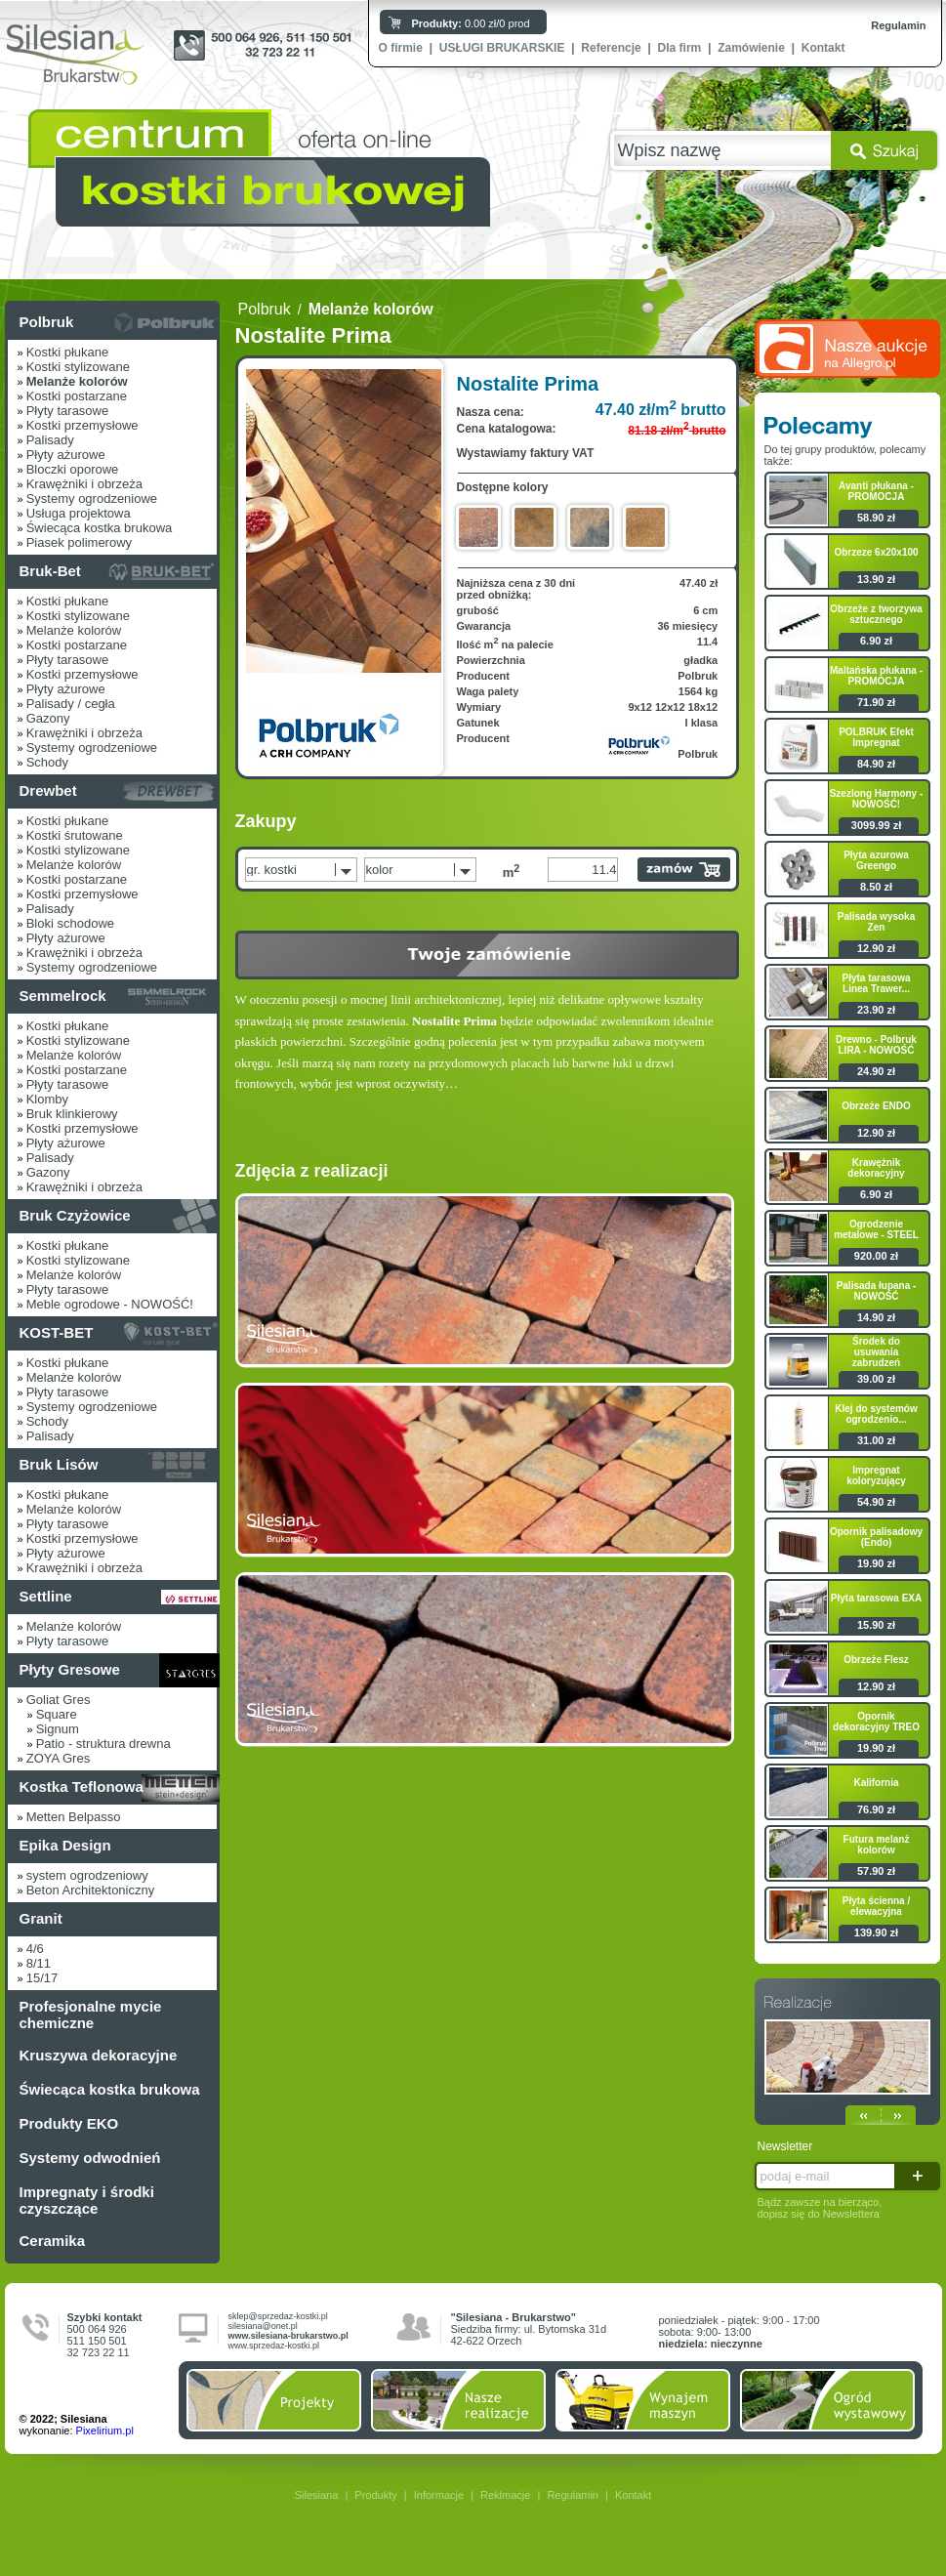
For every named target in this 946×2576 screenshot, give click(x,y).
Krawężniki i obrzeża (84, 484)
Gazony (48, 718)
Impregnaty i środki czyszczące (87, 2200)
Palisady (50, 440)
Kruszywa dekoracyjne (99, 2055)
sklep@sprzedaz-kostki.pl (278, 2316)
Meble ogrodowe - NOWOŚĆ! (109, 1304)
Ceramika (53, 2240)
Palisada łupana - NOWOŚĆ (877, 1291)
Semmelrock (63, 995)
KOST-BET (57, 1332)
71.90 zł (876, 702)
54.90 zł (876, 1502)
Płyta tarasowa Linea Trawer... (876, 983)
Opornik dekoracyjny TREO (876, 1721)
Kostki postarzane (76, 396)
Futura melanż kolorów (876, 1844)
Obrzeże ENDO (876, 1106)
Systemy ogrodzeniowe (91, 498)
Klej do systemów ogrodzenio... (876, 1414)
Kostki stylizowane (78, 366)
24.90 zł (876, 1071)
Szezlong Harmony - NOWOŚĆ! (877, 799)
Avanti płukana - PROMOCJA (876, 491)
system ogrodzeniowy (87, 1875)
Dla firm (680, 48)
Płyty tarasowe (67, 410)
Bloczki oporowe (72, 469)
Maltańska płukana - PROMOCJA (876, 675)
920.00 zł (876, 1256)
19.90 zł (876, 1563)
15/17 (42, 1978)
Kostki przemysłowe (82, 425)
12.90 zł (876, 948)
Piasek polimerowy (79, 542)
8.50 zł (876, 887)
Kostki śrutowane (74, 835)
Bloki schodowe (70, 923)
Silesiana (317, 2495)
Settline (46, 1596)
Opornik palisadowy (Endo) (876, 1537)
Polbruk (47, 321)
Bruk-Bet (50, 570)
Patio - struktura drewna (103, 1743)
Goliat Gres (58, 1699)
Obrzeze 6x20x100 (876, 552)
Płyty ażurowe (65, 454)
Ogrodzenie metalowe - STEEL (876, 1229)
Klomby (47, 1099)
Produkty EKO (69, 2123)
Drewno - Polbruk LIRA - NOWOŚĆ (876, 1045)
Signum (57, 1729)
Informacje (439, 2495)
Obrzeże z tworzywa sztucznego (876, 614)
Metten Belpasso (73, 1816)
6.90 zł (876, 640)
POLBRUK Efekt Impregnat (876, 737)
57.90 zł (876, 1871)
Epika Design (65, 1845)
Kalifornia (875, 1782)
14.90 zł (876, 1317)
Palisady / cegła (70, 703)
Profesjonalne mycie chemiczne (91, 2014)
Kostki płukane (67, 352)
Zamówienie (751, 48)
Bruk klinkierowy (72, 1113)
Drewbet (48, 790)
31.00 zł (876, 1440)
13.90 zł (876, 579)
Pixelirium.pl (105, 2430)
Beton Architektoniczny (90, 1890)
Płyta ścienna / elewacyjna (876, 1906)
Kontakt (823, 48)
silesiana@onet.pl (263, 2326)
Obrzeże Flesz (876, 1659)
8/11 (38, 1963)
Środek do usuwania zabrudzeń (876, 1352)
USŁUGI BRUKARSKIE (502, 48)
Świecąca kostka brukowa (99, 527)
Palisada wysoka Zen (877, 922)
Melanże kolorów (74, 630)
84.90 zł (876, 763)
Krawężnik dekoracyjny (875, 1168)
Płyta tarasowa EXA (876, 1598)
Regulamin (898, 25)
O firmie (401, 48)
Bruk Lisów (59, 1464)
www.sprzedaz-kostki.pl (274, 2345)
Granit (41, 1918)
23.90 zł (876, 1010)
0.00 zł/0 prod (471, 23)
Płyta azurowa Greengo (876, 860)
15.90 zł (876, 1625)
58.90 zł (876, 517)
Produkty (375, 2495)
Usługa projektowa (78, 513)
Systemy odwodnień (90, 2157)
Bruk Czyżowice (75, 1215)
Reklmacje (505, 2495)
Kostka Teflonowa (82, 1786)
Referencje (610, 48)
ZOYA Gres (58, 1758)
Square (56, 1714)
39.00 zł (876, 1379)
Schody (47, 762)
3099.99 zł (876, 825)
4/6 (35, 1948)
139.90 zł (876, 1932)
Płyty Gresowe (70, 1669)
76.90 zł (876, 1809)
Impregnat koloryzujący (876, 1475)
